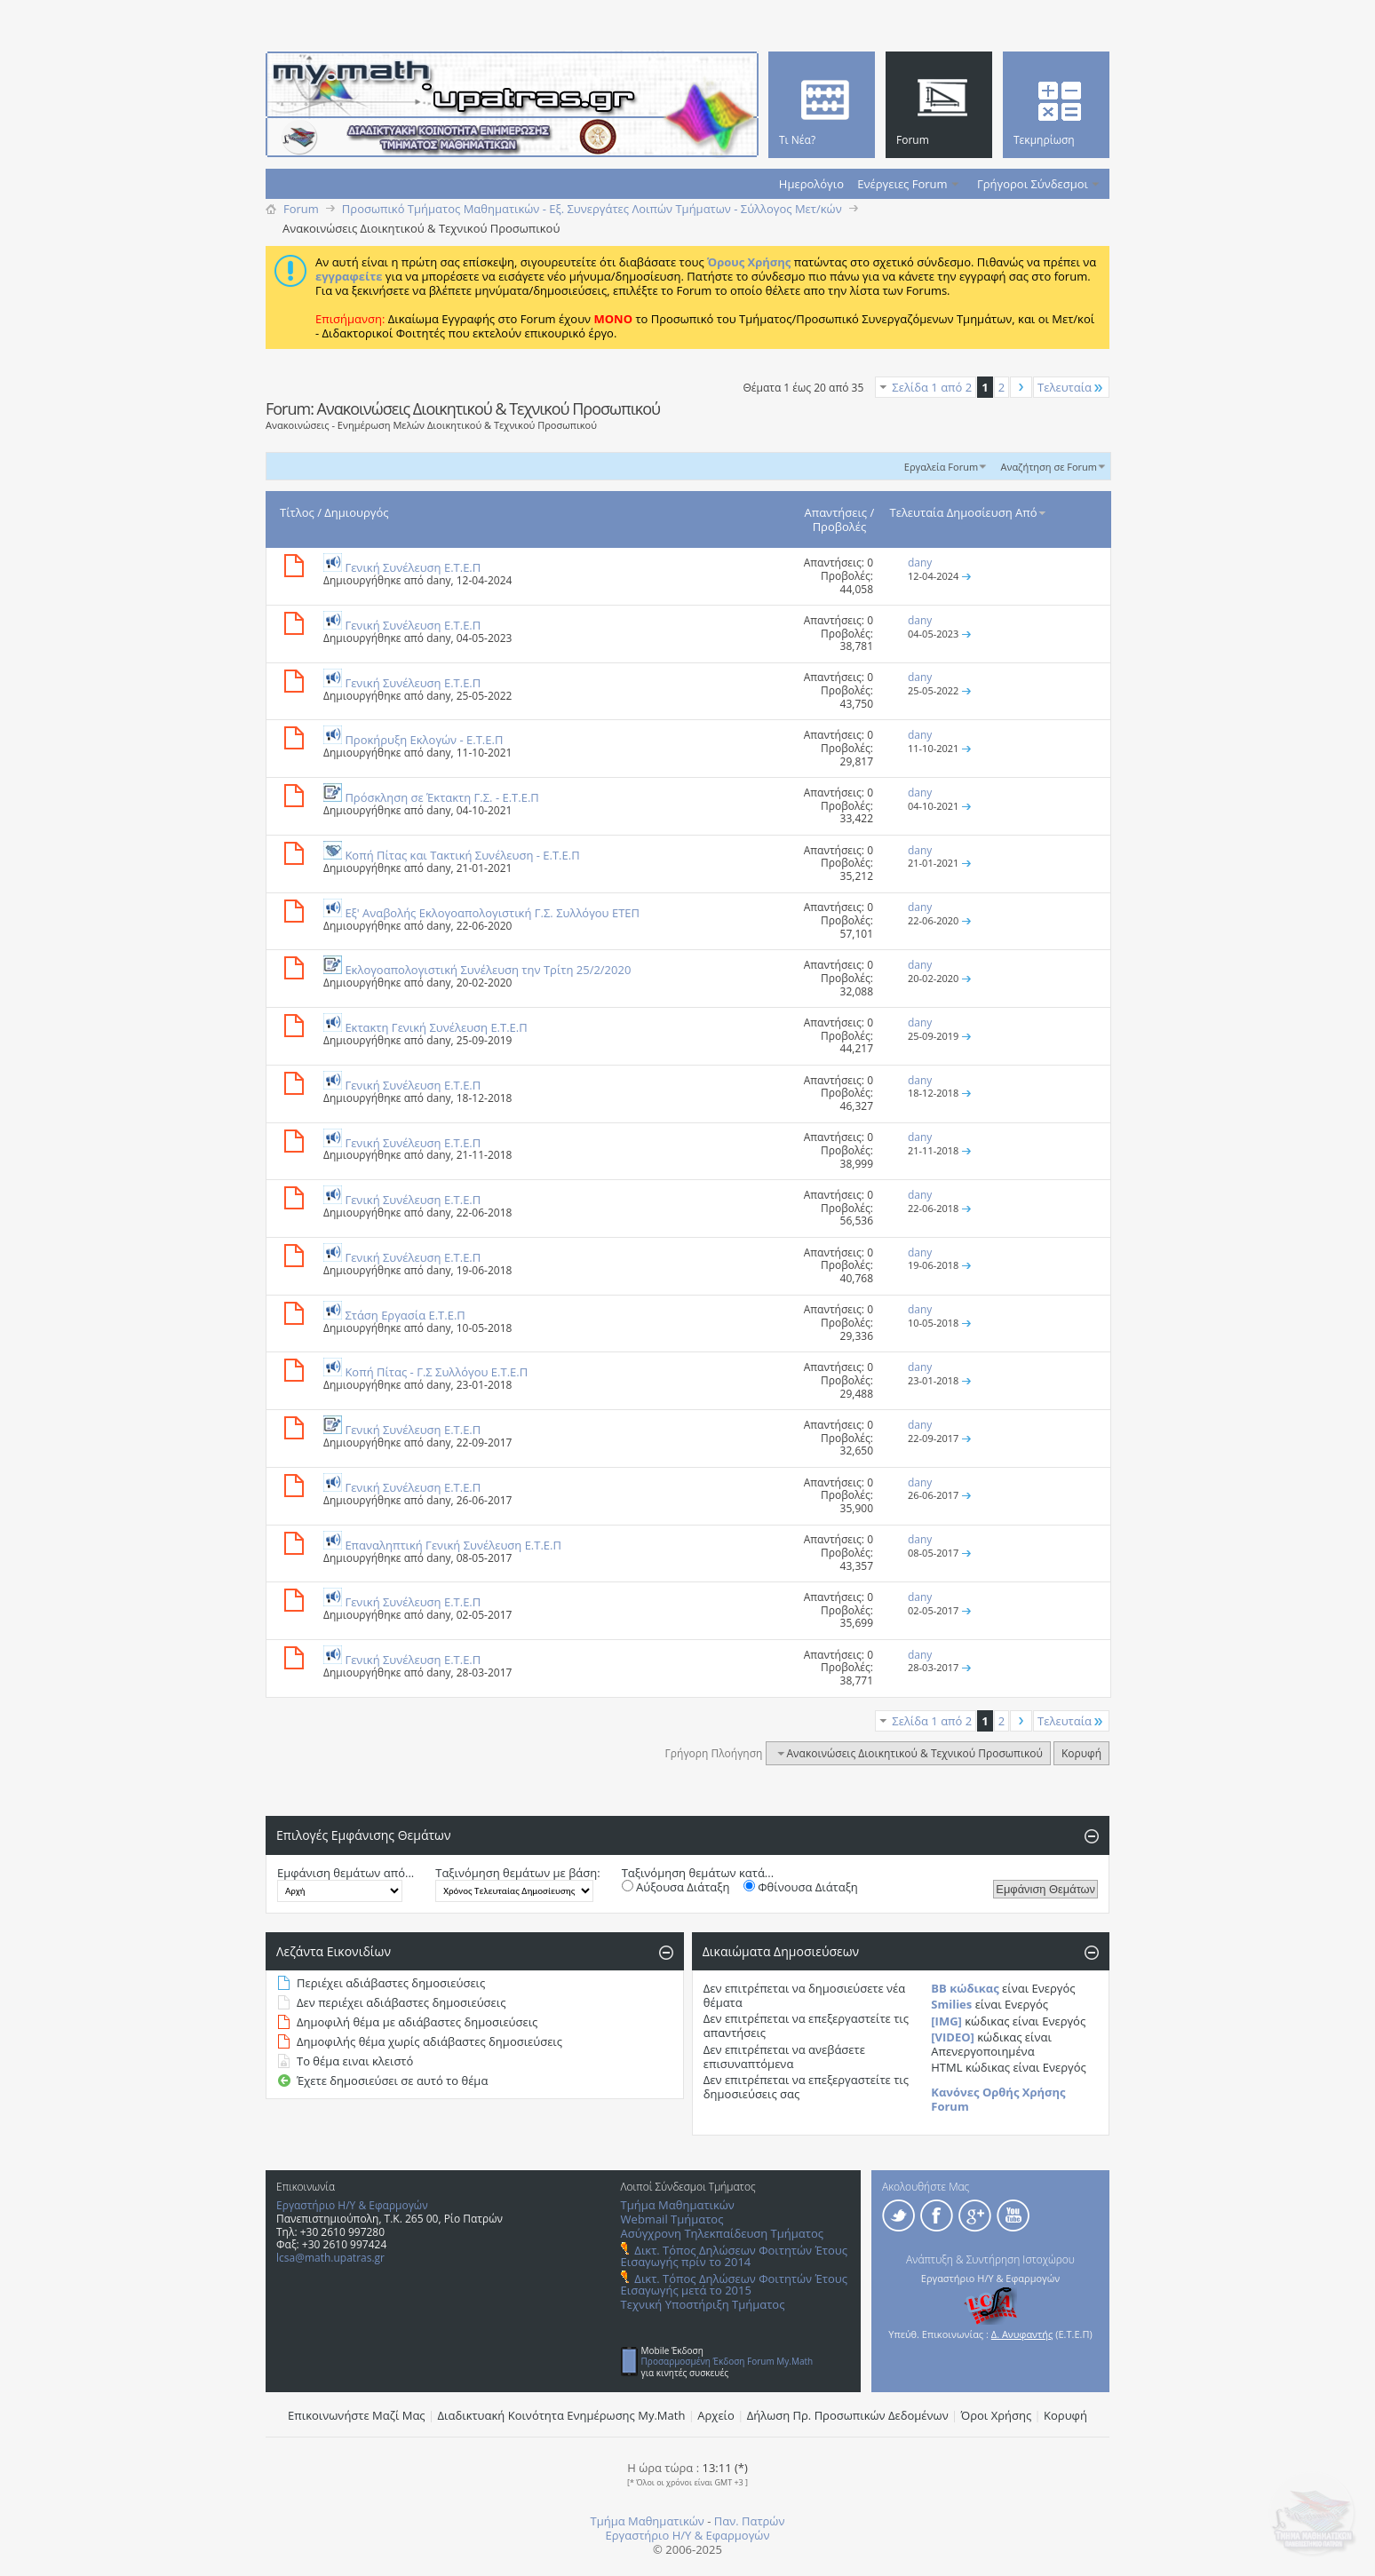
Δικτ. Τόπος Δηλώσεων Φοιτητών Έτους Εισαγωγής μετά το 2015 (734, 2284)
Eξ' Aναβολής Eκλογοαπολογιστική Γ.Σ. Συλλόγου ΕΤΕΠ (492, 913)
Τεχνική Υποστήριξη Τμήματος (703, 2304)
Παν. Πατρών (749, 2521)
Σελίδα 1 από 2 (932, 387)
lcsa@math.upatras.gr (330, 2257)
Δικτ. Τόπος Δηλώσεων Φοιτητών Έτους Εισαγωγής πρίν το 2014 (734, 2256)
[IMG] (946, 2021)
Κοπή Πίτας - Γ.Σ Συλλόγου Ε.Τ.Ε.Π (436, 1372)
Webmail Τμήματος (672, 2219)
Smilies (951, 2004)
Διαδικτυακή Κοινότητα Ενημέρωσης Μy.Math (562, 2415)
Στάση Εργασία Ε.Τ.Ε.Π (405, 1315)
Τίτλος (297, 512)
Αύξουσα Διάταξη (676, 1887)
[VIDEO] (952, 2037)
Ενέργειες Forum (902, 184)
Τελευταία (1071, 387)
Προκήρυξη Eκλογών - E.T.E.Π (424, 740)
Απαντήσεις (836, 512)
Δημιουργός (356, 512)
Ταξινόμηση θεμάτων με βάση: (517, 1873)
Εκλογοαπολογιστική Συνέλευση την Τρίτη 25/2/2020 (488, 970)
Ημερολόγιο (811, 184)
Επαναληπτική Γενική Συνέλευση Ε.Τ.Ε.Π (453, 1545)
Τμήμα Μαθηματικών (678, 2205)
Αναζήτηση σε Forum (1048, 466)
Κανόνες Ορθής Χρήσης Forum (998, 2099)
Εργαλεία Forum (941, 466)
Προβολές (840, 527)
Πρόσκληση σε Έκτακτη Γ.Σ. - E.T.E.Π (441, 797)
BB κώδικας (964, 1988)
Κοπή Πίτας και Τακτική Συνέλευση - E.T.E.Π (462, 855)
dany (438, 580)
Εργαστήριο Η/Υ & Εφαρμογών (352, 2205)
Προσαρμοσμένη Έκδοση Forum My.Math (727, 2361)
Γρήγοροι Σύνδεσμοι (1032, 184)
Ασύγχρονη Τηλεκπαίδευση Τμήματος (722, 2233)
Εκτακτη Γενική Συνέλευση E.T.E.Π (436, 1027)
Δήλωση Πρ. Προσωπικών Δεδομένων (848, 2415)
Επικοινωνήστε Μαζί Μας (356, 2415)
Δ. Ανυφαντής (1022, 2334)
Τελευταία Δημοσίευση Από (969, 512)
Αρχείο (716, 2415)
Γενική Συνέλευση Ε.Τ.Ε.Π (413, 567)
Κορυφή (1081, 1753)
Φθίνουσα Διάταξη (800, 1887)
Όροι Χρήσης (996, 2415)
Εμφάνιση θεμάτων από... (345, 1873)
